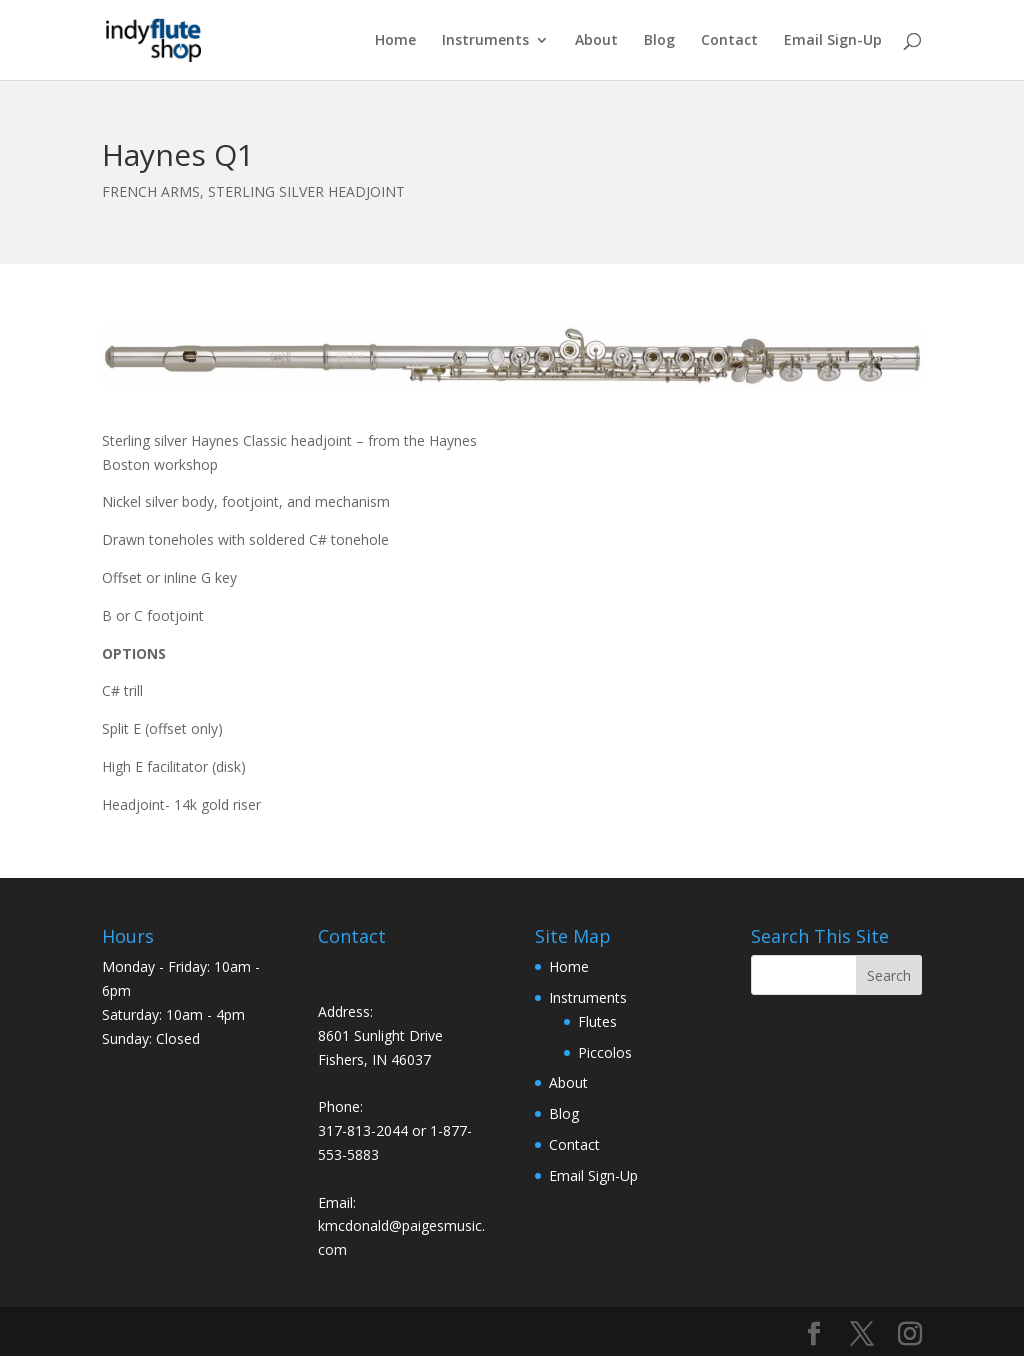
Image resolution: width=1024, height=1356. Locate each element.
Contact (729, 41)
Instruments (485, 41)
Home (395, 41)
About (596, 41)
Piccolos (605, 1052)
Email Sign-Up (833, 41)
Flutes (597, 1021)
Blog (659, 41)
